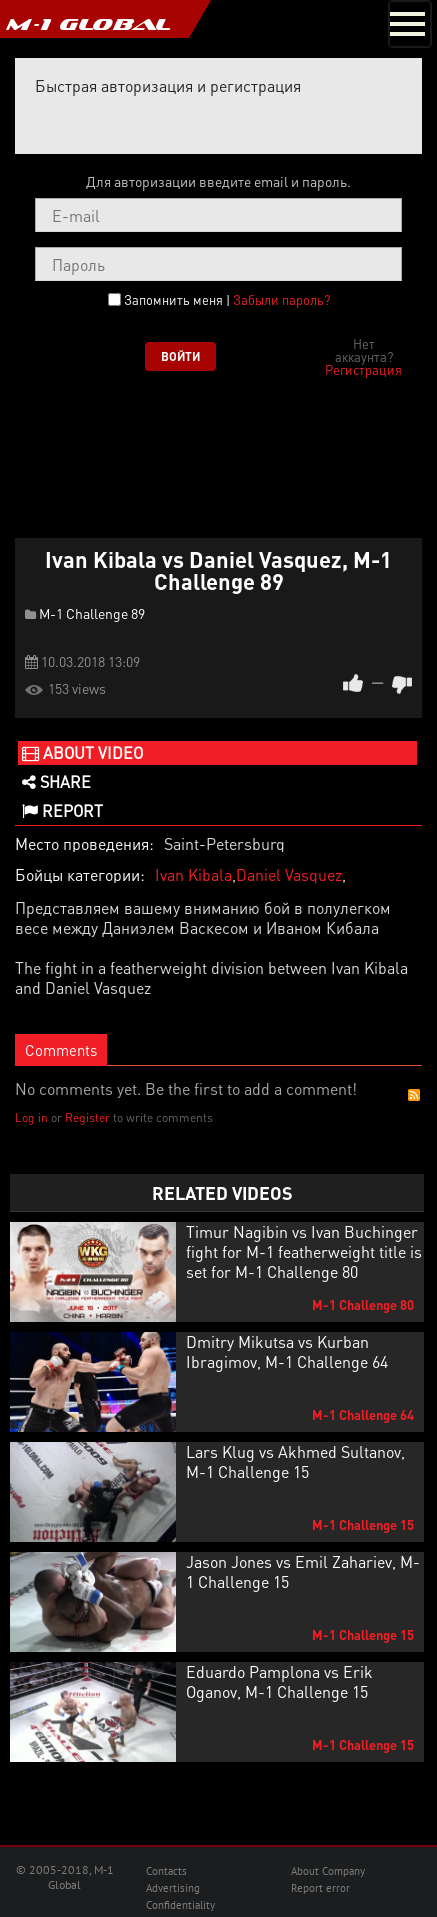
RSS (414, 1095)
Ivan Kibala (193, 874)
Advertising (173, 1888)
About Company (328, 1871)
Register (87, 1117)
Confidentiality (180, 1905)
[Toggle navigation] (410, 24)
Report (62, 810)
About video (82, 752)
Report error (320, 1888)
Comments (61, 1050)
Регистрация (363, 369)
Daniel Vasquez (289, 874)
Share (56, 781)
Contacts (166, 1871)
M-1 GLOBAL (88, 24)
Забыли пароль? (281, 299)
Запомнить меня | (227, 300)
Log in (31, 1117)
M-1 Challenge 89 (92, 613)
